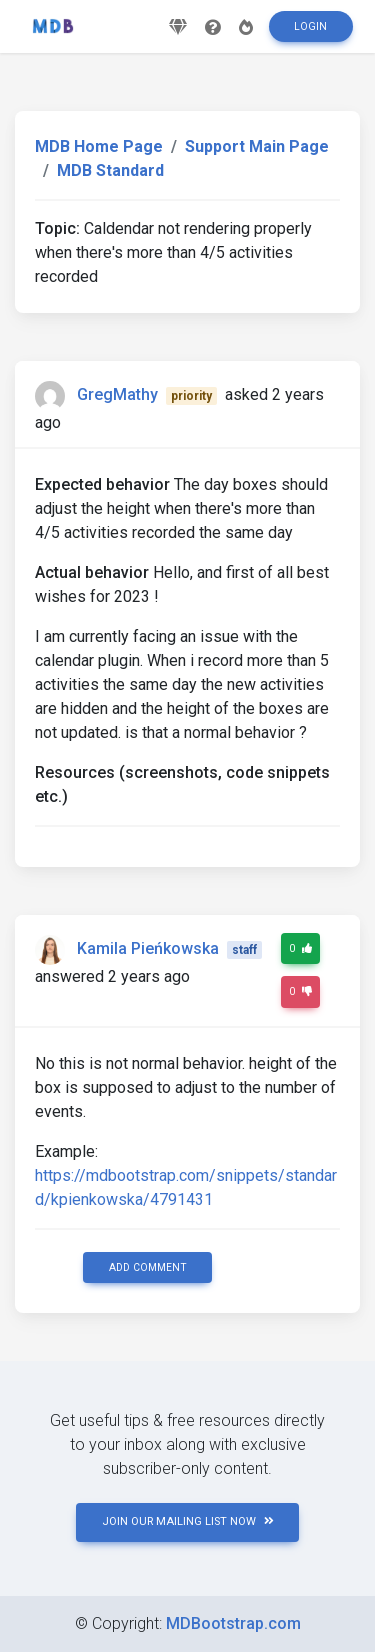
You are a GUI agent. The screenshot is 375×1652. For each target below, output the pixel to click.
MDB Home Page (99, 146)
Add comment (148, 1267)
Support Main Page (257, 146)
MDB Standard (110, 170)
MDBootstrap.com (233, 1623)
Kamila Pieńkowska (148, 948)
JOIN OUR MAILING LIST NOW (188, 1521)
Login (310, 26)
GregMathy (117, 394)
